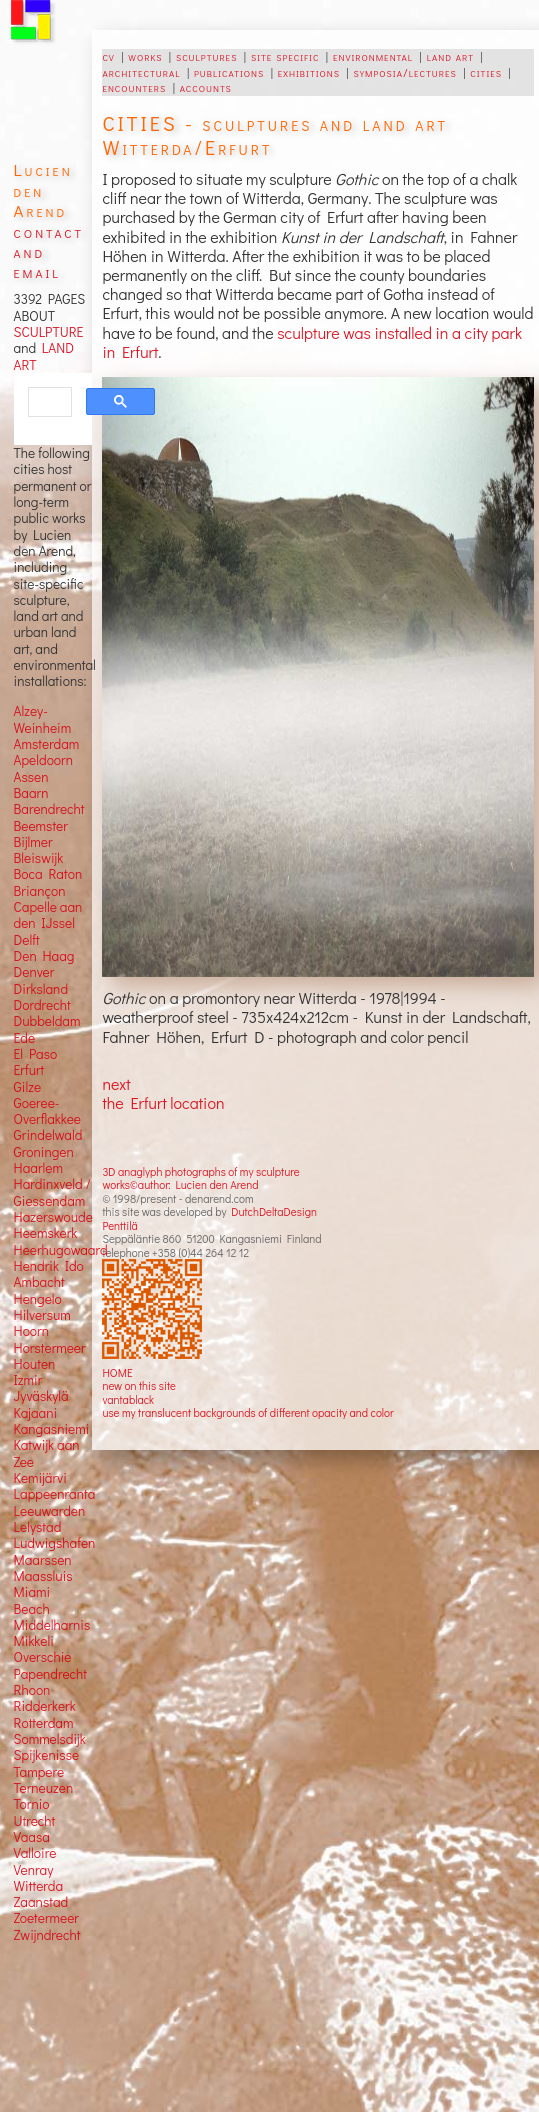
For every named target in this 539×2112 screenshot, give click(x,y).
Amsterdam (47, 744)
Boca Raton (48, 874)
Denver (34, 972)
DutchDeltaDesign (274, 1211)
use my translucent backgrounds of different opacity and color (247, 1412)
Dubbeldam (47, 1021)
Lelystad (38, 1527)
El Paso (36, 1054)
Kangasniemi (52, 1429)
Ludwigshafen (55, 1543)
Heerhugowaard (61, 1250)
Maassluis (43, 1576)
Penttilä (119, 1225)
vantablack (128, 1399)
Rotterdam (44, 1723)
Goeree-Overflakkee (47, 1111)
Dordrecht (42, 1005)
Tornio (32, 1804)
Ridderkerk (45, 1706)
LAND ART (44, 356)
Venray (34, 1870)
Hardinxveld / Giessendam (52, 1192)
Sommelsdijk (50, 1739)
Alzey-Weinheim (43, 719)
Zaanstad (41, 1902)
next (116, 1083)
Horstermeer (50, 1348)
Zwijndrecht (47, 1935)
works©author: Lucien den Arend (180, 1184)
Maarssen (43, 1560)
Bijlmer (33, 842)
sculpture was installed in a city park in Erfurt (312, 342)
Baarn (31, 793)
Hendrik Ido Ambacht (49, 1274)
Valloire (35, 1853)
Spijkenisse (47, 1755)
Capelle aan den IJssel (48, 915)
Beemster (41, 826)
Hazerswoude (53, 1217)
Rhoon (32, 1690)
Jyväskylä (41, 1396)
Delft (27, 940)
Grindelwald (48, 1135)
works (145, 56)
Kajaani (36, 1413)
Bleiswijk (39, 858)
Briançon (40, 891)
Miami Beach (32, 1600)
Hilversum (42, 1315)
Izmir (28, 1380)
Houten (35, 1364)
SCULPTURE (49, 332)
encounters (134, 87)
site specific (285, 56)
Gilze (28, 1087)
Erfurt (29, 1070)
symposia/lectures (405, 72)
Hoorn (31, 1331)
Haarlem (38, 1168)
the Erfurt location (163, 1102)
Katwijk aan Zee (47, 1453)
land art (450, 56)
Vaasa (32, 1837)
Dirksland (41, 989)
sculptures (206, 56)
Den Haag (44, 956)
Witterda (39, 1886)
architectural (141, 72)
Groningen (44, 1152)
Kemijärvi (40, 1478)
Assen (31, 777)
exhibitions (309, 72)
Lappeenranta (55, 1494)
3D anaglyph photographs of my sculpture (200, 1171)
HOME (117, 1372)
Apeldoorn (43, 760)
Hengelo (38, 1299)
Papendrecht (51, 1674)
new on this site (139, 1385)
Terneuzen (44, 1788)
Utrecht (35, 1821)
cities (486, 72)
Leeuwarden (50, 1511)
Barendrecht (49, 809)
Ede (25, 1038)
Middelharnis (52, 1625)
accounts (206, 87)
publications (229, 72)
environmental (373, 56)
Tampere (39, 1772)
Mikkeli (34, 1641)
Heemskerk (46, 1233)
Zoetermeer (46, 1918)
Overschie (43, 1657)
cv (108, 56)
